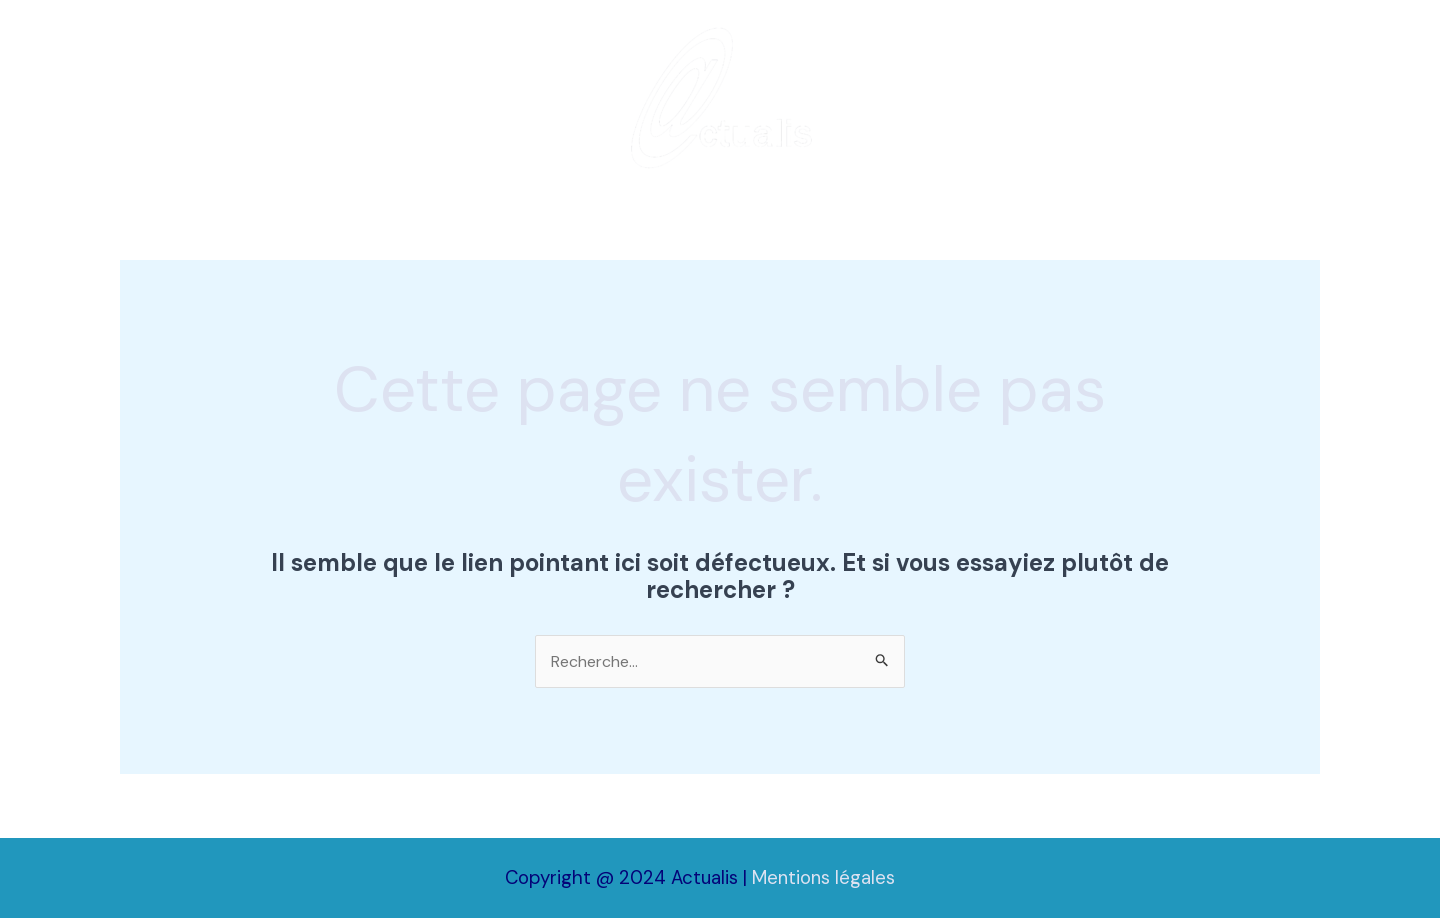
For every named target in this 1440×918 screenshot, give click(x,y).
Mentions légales (823, 877)
